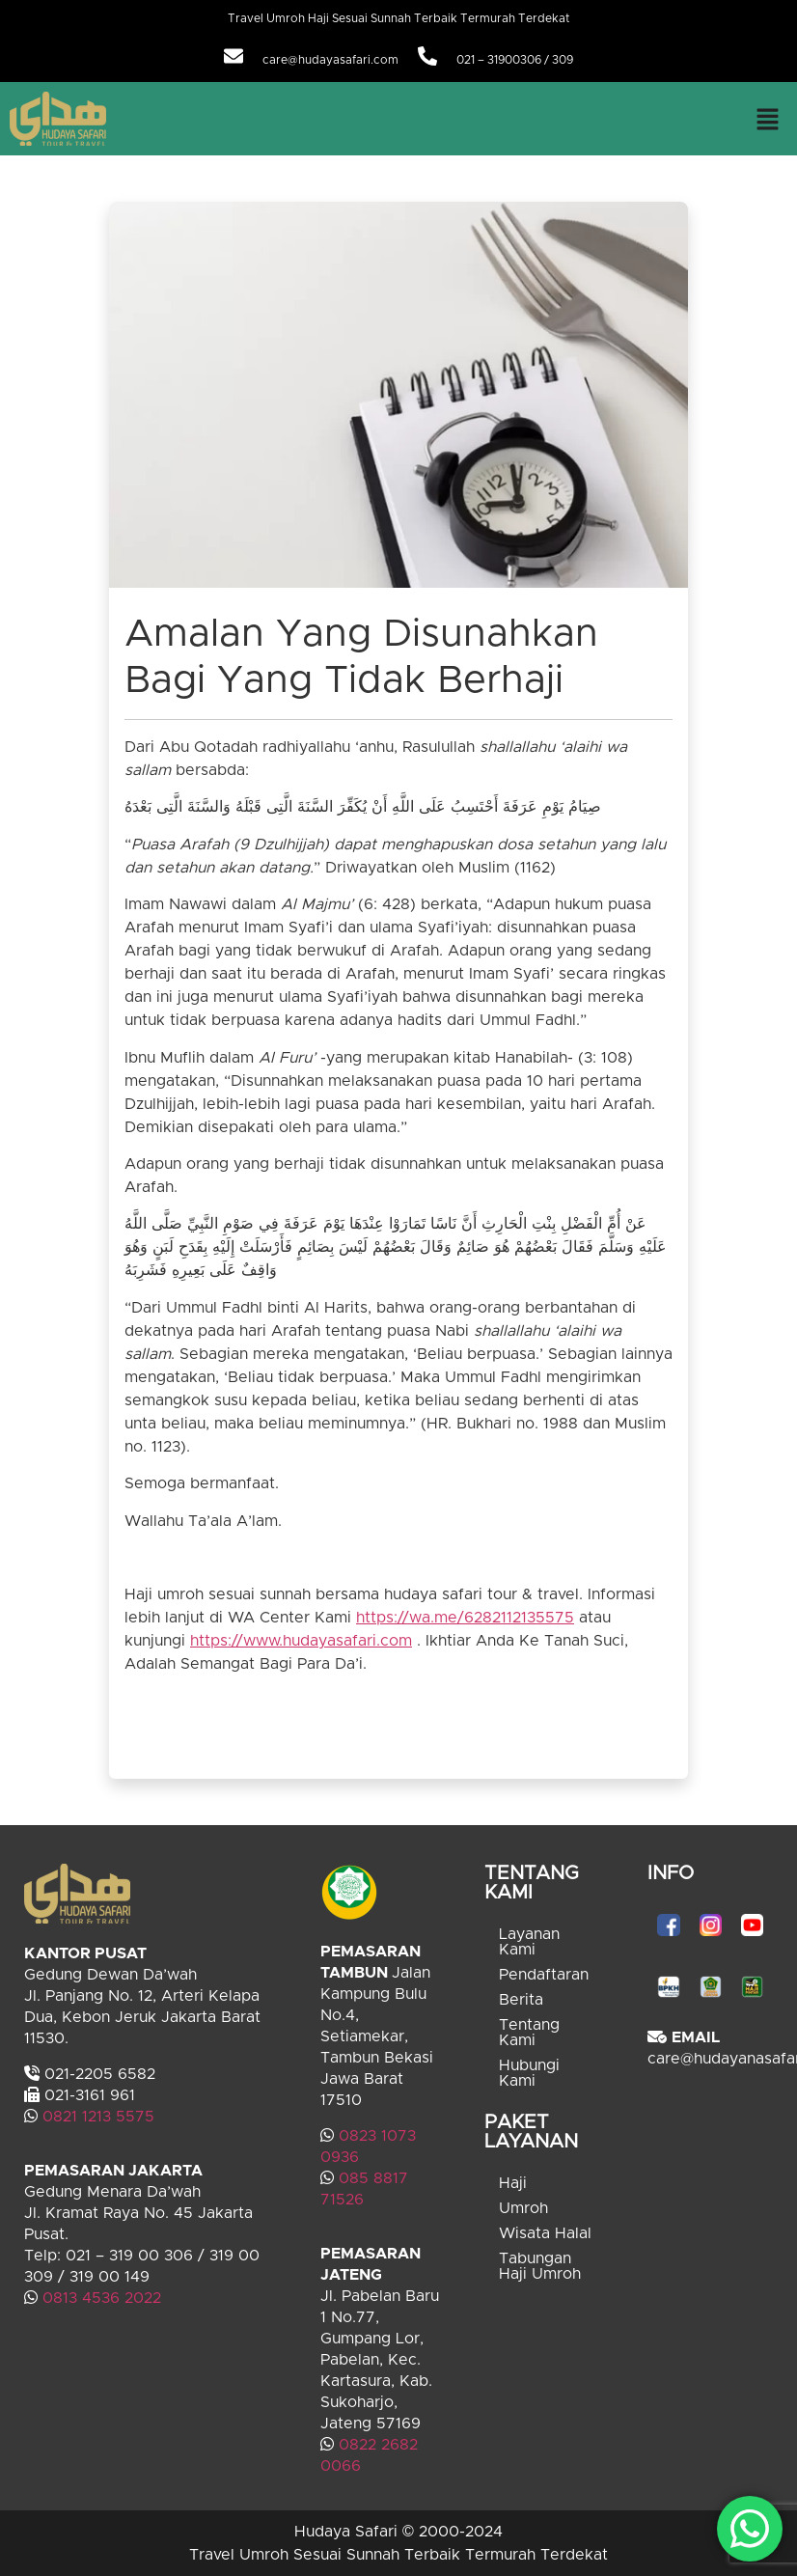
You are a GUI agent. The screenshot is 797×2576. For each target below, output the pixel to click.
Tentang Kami (529, 2032)
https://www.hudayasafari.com (301, 1640)
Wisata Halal (545, 2233)
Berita (521, 2000)
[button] (768, 118)
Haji (513, 2183)
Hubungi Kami (529, 2073)
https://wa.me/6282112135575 (465, 1617)
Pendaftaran (544, 1974)
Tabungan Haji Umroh (540, 2266)
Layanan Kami (529, 1941)
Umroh (523, 2208)
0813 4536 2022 (101, 2298)
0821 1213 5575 (98, 2116)
